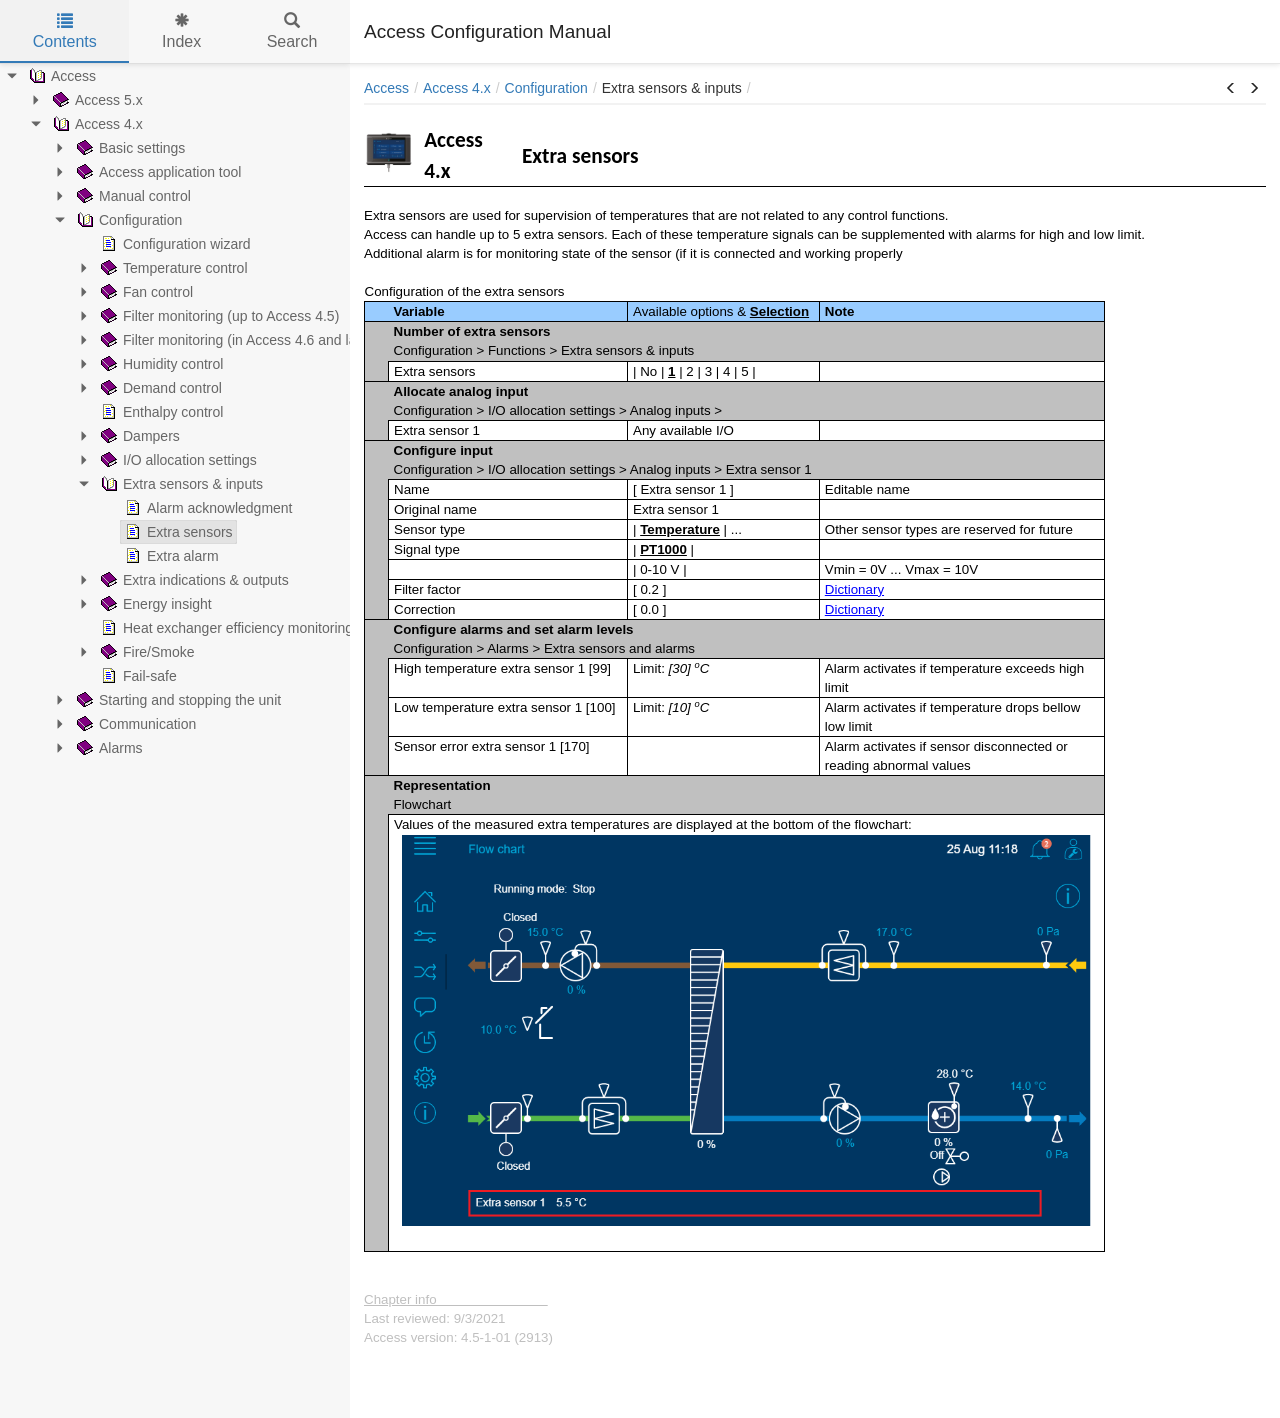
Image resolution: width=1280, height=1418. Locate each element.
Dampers (138, 436)
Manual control (132, 196)
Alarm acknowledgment (207, 508)
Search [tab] (292, 31)
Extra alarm (170, 556)
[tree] (175, 412)
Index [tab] (181, 31)
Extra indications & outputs (193, 580)
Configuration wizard (174, 244)
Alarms (108, 748)
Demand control (159, 388)
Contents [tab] (65, 31)
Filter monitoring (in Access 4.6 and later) (237, 340)
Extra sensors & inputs (180, 484)
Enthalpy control (160, 412)
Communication (134, 724)
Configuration (127, 220)
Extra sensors (177, 532)
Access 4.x (96, 124)
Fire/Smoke (146, 652)
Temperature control (172, 268)
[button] (1231, 89)
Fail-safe (137, 676)
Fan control (145, 292)
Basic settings (129, 148)
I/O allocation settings (177, 460)
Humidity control (160, 364)
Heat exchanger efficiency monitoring (225, 628)
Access (60, 76)
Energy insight (154, 604)
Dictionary (854, 589)
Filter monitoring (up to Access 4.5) (218, 316)
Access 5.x (96, 100)
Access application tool (157, 172)
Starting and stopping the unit (177, 700)
